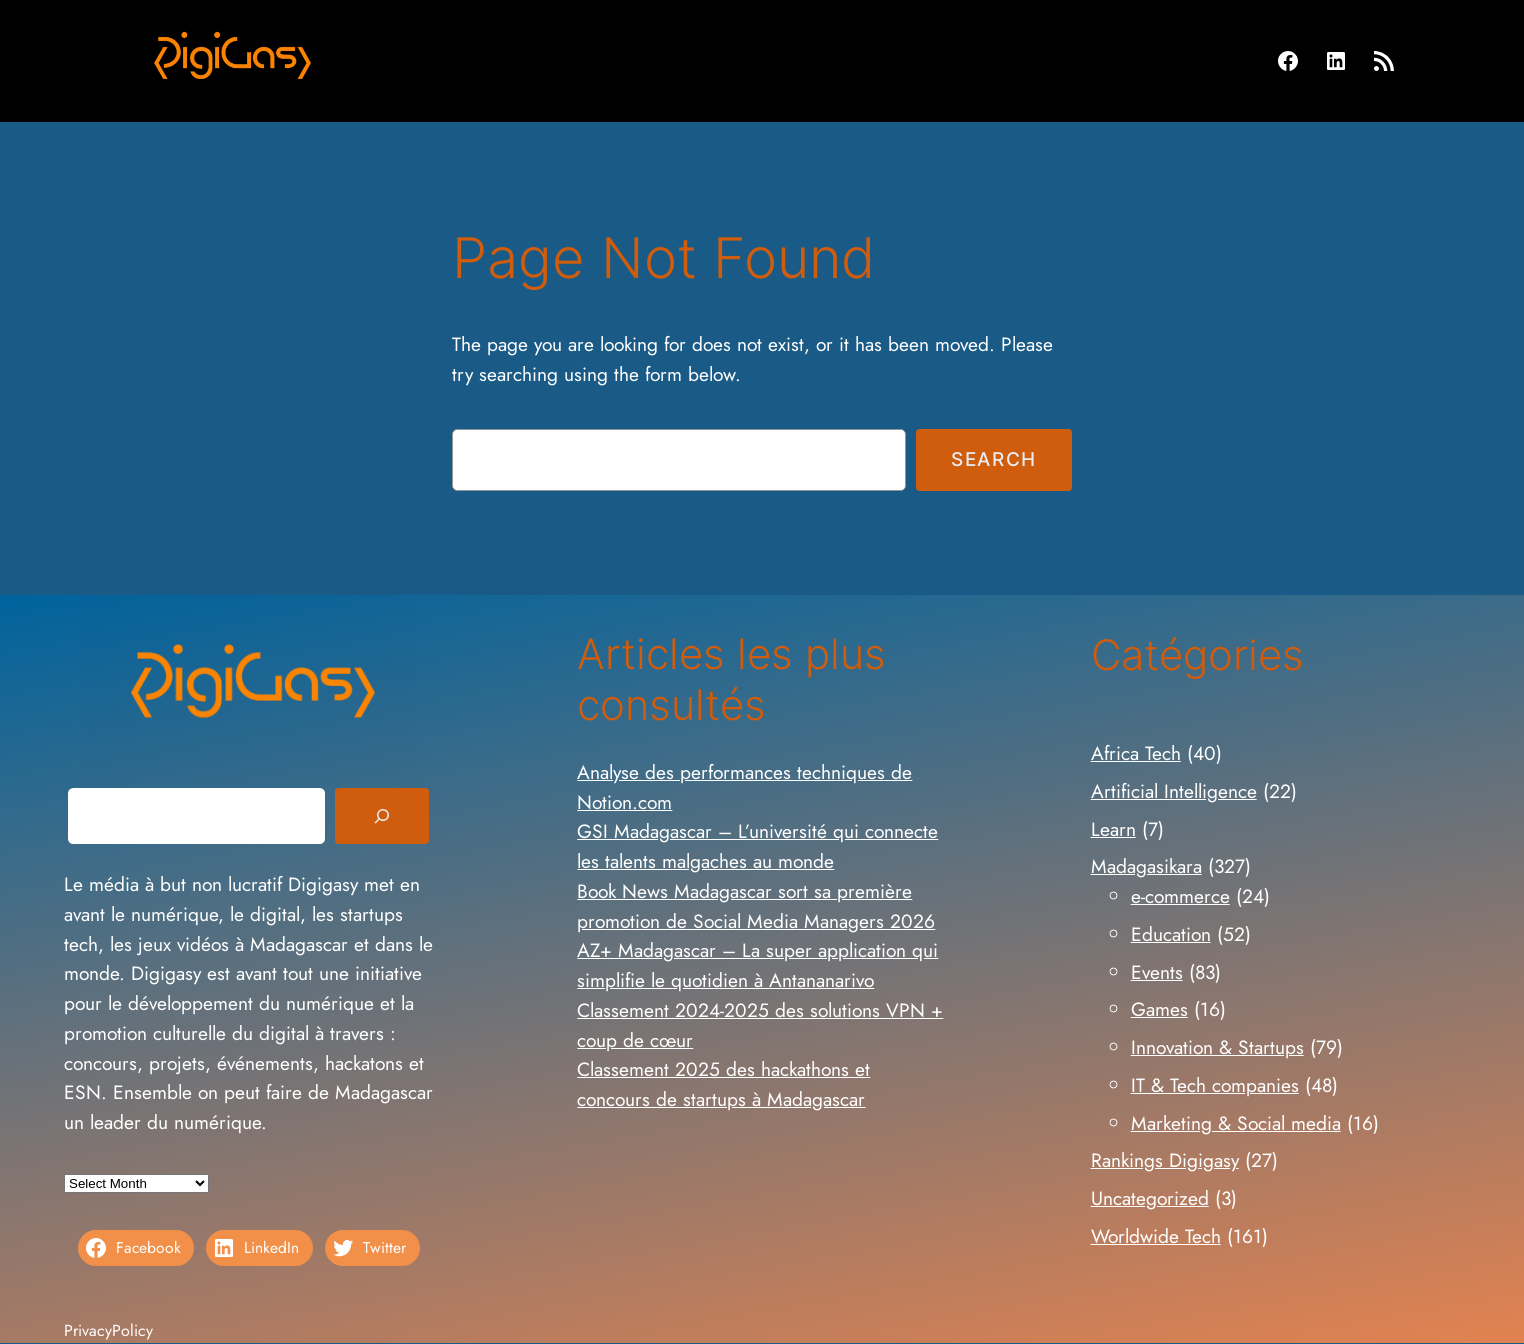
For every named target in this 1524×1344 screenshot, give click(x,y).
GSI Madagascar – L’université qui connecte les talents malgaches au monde (757, 846)
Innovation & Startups (1217, 1047)
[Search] (382, 816)
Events (1157, 972)
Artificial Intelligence (1174, 791)
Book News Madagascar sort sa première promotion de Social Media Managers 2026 (756, 906)
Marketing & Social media (1236, 1123)
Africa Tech (1136, 753)
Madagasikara (1146, 866)
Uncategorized (1150, 1198)
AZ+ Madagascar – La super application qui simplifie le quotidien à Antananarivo (757, 965)
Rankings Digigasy (1165, 1160)
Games (1159, 1009)
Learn (1113, 829)
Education (1171, 934)
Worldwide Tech (1156, 1236)
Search (994, 459)
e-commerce (1180, 896)
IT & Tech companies (1215, 1085)
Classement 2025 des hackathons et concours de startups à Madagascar (723, 1084)
